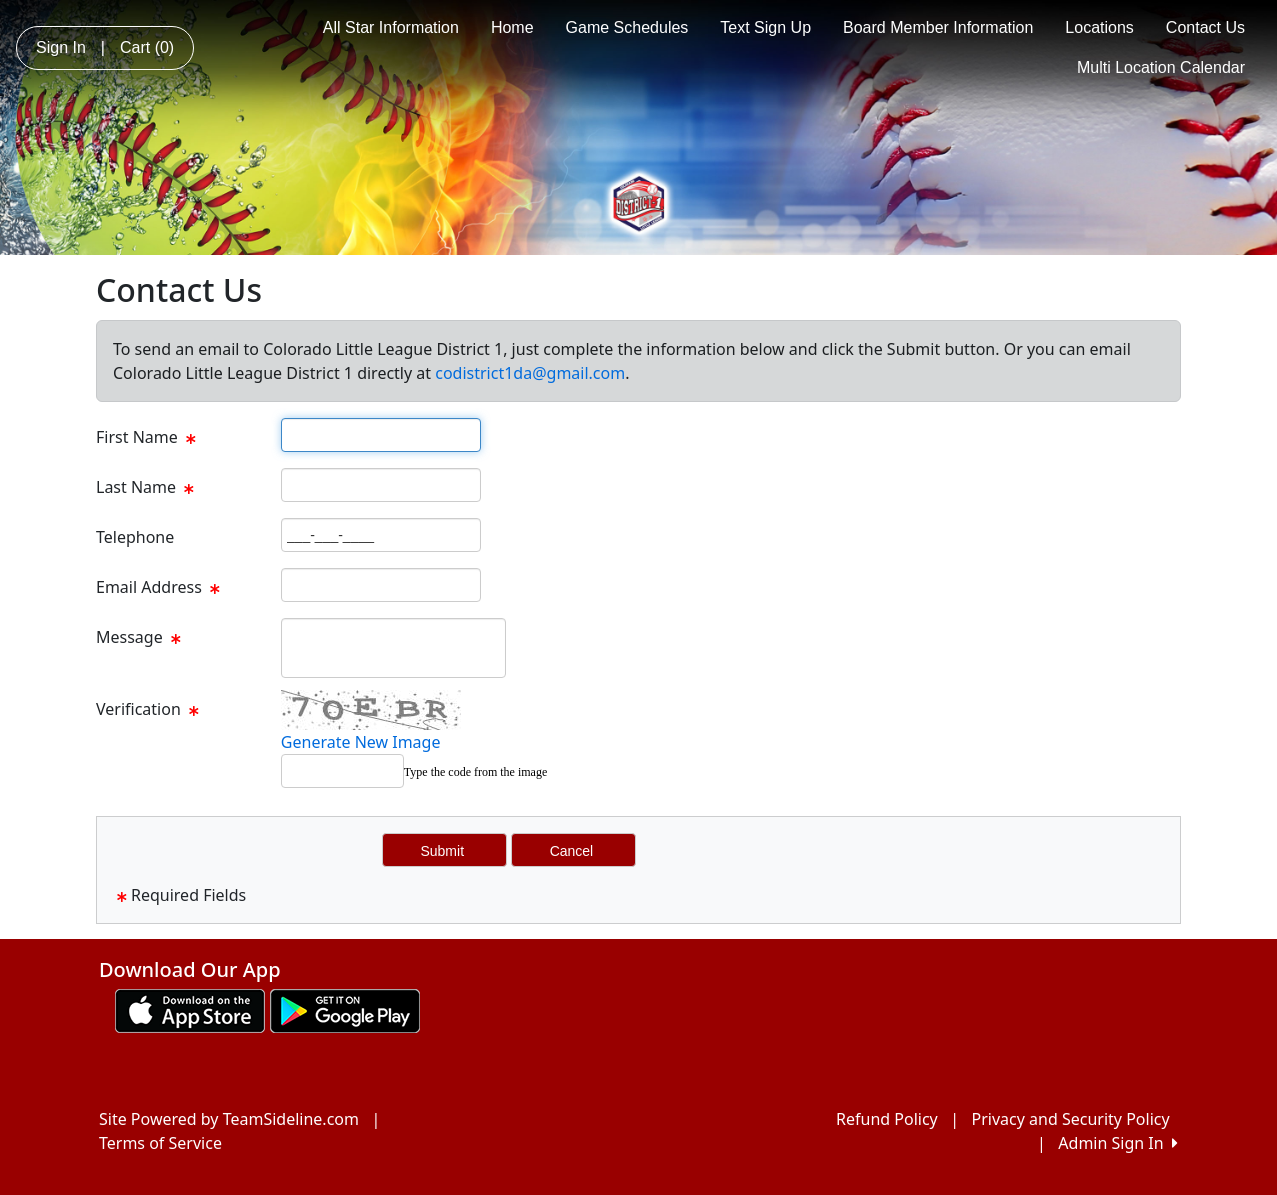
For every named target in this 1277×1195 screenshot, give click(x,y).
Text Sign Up (765, 27)
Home (512, 27)
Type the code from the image (475, 772)
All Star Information (391, 27)
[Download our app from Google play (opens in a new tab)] (345, 1009)
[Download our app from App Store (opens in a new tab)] (190, 1009)
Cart (147, 47)
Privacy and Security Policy (1071, 1119)
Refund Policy (887, 1119)
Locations (1099, 27)
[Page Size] (381, 435)
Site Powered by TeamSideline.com (229, 1119)
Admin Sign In (1118, 1143)
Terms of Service (160, 1143)
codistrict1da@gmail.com (530, 373)
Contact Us (1205, 27)
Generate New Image (361, 742)
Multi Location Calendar (1161, 67)
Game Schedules (627, 27)
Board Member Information (938, 27)
